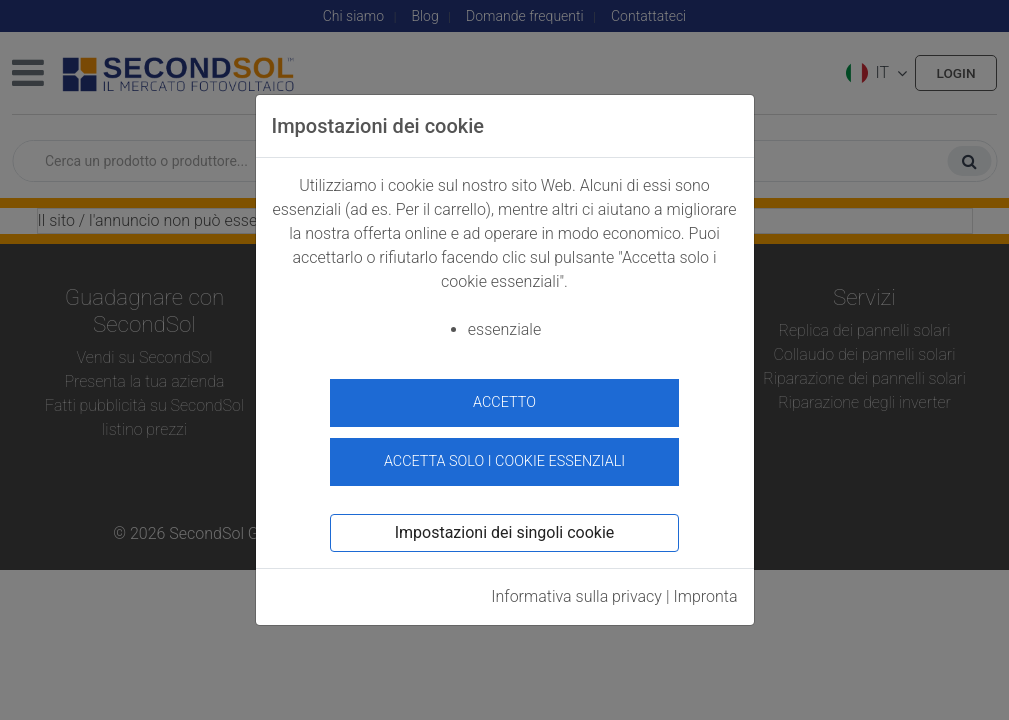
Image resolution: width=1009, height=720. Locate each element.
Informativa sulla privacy (576, 591)
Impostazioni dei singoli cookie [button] (505, 527)
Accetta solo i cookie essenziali (504, 455)
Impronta (705, 591)
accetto (504, 402)
